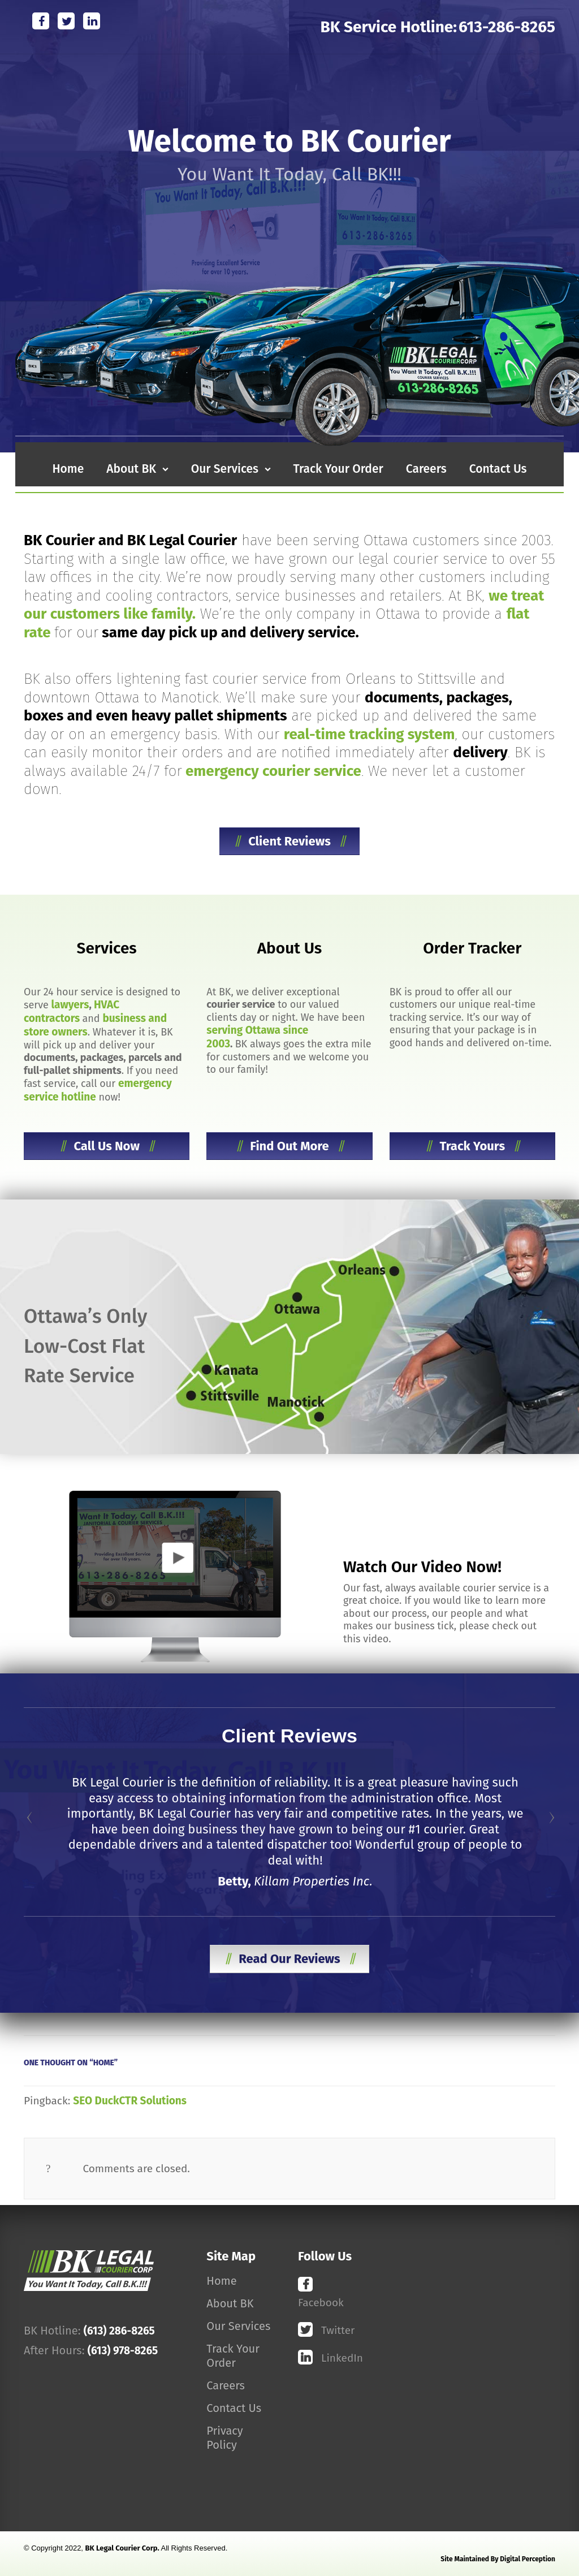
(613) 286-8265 (119, 2330)
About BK (229, 2303)
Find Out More (289, 1146)
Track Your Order (233, 2356)
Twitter (338, 2330)
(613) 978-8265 (123, 2350)
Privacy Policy (224, 2438)
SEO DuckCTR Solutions (130, 2100)
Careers (225, 2385)
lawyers (70, 1004)
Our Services (238, 2326)
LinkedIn (340, 2357)
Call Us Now (107, 1146)
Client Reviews (289, 841)
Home (221, 2281)
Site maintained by (497, 2559)
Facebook (321, 2302)
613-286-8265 (507, 27)
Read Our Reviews (289, 1958)
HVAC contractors (71, 1011)
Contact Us (233, 2408)
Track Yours (472, 1146)
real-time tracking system (369, 734)
